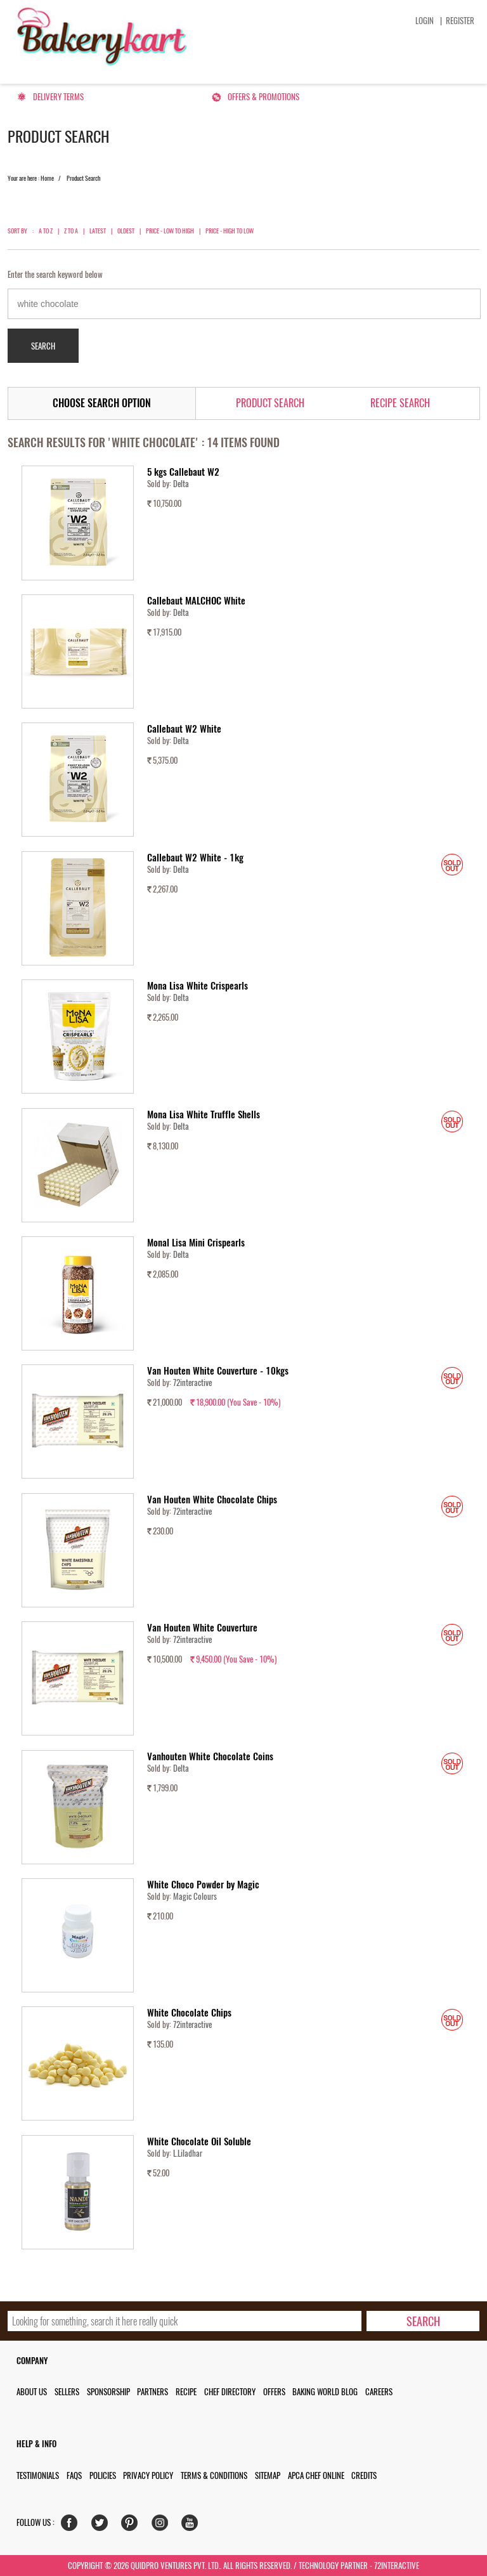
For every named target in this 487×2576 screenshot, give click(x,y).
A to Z (46, 230)
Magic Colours (195, 1896)
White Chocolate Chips (189, 2012)
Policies (102, 2475)
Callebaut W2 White (184, 728)
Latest (97, 230)
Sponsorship (108, 2391)
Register (460, 20)
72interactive (192, 1382)
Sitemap (267, 2475)
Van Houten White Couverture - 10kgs (218, 1370)
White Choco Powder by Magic (203, 1884)
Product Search (270, 403)
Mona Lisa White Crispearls (197, 985)
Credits (364, 2475)
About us (31, 2391)
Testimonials (37, 2475)
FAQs (74, 2475)
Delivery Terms (58, 96)
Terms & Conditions (214, 2475)
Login (424, 20)
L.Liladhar (187, 2153)
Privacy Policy (148, 2475)
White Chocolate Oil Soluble (199, 2141)
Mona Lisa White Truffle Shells (203, 1114)
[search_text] (185, 2321)
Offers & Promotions (263, 96)
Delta (181, 483)
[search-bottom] (423, 2321)
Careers (379, 2391)
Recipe (186, 2391)
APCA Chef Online (316, 2475)
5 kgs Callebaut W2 (183, 472)
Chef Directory (230, 2391)
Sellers (67, 2391)
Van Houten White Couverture (202, 1627)
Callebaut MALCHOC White (196, 600)
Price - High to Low (229, 230)
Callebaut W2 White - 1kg (195, 857)
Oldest (125, 230)
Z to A (71, 230)
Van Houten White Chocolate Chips (212, 1499)
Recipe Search (400, 403)
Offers (274, 2391)
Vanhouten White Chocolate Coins (210, 1756)
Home (47, 178)
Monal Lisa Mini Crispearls (196, 1242)
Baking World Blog (325, 2391)
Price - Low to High (170, 230)
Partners (152, 2391)
